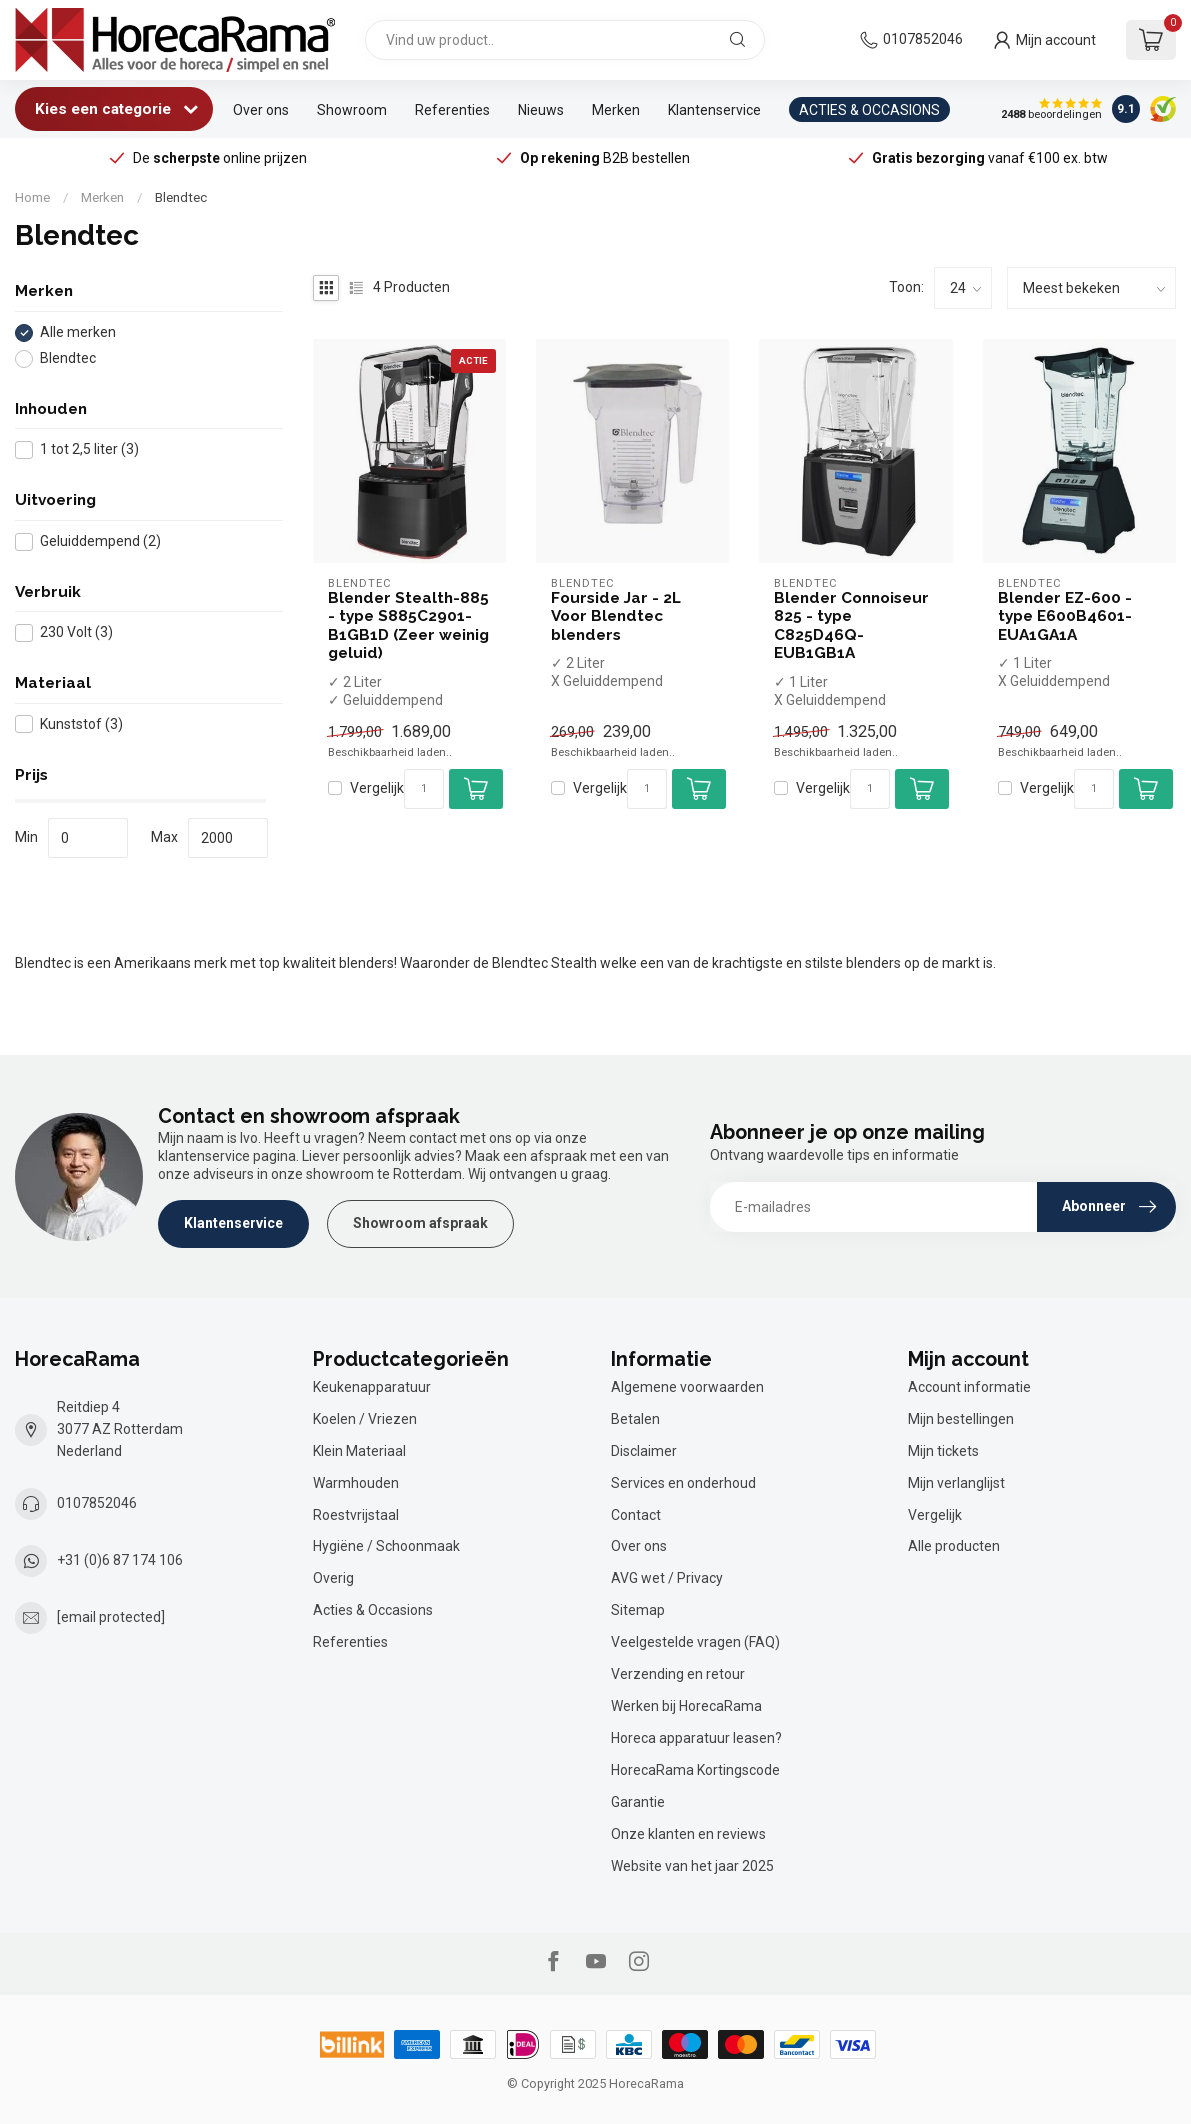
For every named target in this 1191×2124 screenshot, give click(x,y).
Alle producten (954, 1546)
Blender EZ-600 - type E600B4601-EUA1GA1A (1065, 616)
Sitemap (638, 1610)
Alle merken (78, 332)
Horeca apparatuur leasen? (696, 1738)
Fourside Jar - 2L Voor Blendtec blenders (616, 616)
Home (32, 197)
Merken (616, 110)
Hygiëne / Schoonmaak (386, 1546)
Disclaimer (644, 1451)
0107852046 (923, 39)
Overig (333, 1578)
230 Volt (76, 632)
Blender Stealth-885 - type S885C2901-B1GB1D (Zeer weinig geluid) (408, 625)
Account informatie (969, 1387)
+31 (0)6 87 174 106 (120, 1560)
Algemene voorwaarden (687, 1387)
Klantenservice (714, 110)
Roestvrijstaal (356, 1515)
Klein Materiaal (359, 1451)
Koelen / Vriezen (365, 1419)
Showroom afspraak (420, 1223)
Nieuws (541, 110)
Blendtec (181, 197)
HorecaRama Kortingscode (695, 1770)
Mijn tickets (943, 1451)
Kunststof (81, 724)
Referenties (452, 110)
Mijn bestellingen (961, 1419)
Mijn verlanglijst (956, 1483)
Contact (636, 1515)
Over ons (261, 110)
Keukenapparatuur (372, 1387)
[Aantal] (424, 789)
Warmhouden (356, 1483)
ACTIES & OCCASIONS (869, 110)
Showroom (352, 110)
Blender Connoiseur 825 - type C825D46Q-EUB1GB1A (851, 625)
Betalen (635, 1419)
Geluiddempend (100, 541)
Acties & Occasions (373, 1610)
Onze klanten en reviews (688, 1834)
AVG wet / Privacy (667, 1578)
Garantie (638, 1802)
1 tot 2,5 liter (89, 449)
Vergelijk (377, 788)
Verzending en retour (678, 1674)
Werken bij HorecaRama (686, 1706)
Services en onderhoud (683, 1483)
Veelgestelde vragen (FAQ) (695, 1642)
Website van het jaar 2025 (692, 1866)
